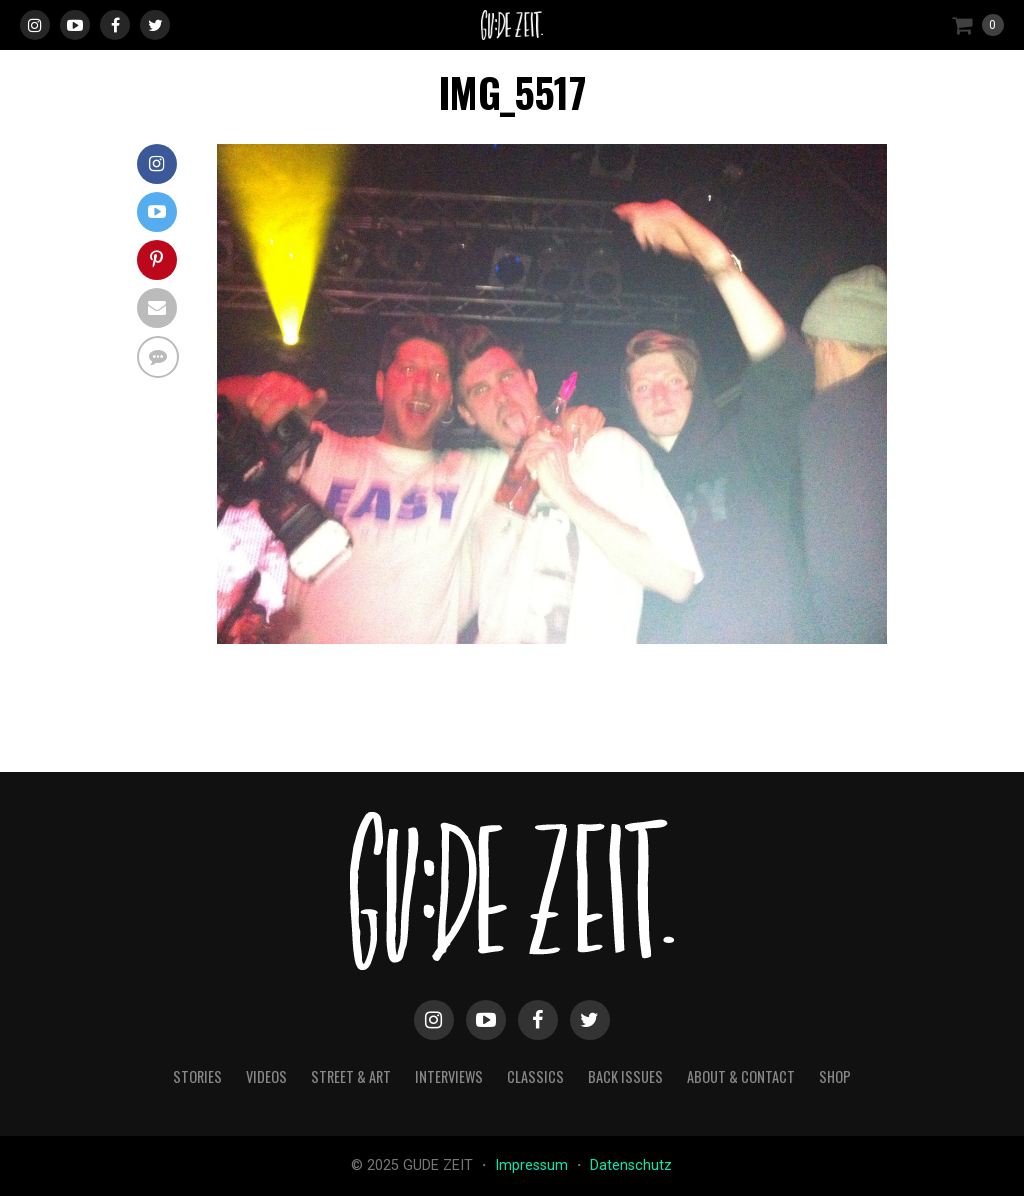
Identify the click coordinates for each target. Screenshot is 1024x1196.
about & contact (741, 1076)
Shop (835, 1076)
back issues (625, 1076)
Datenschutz (631, 1165)
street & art (351, 1076)
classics (535, 1076)
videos (266, 1076)
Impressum (533, 1165)
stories (197, 1076)
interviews (449, 1076)
